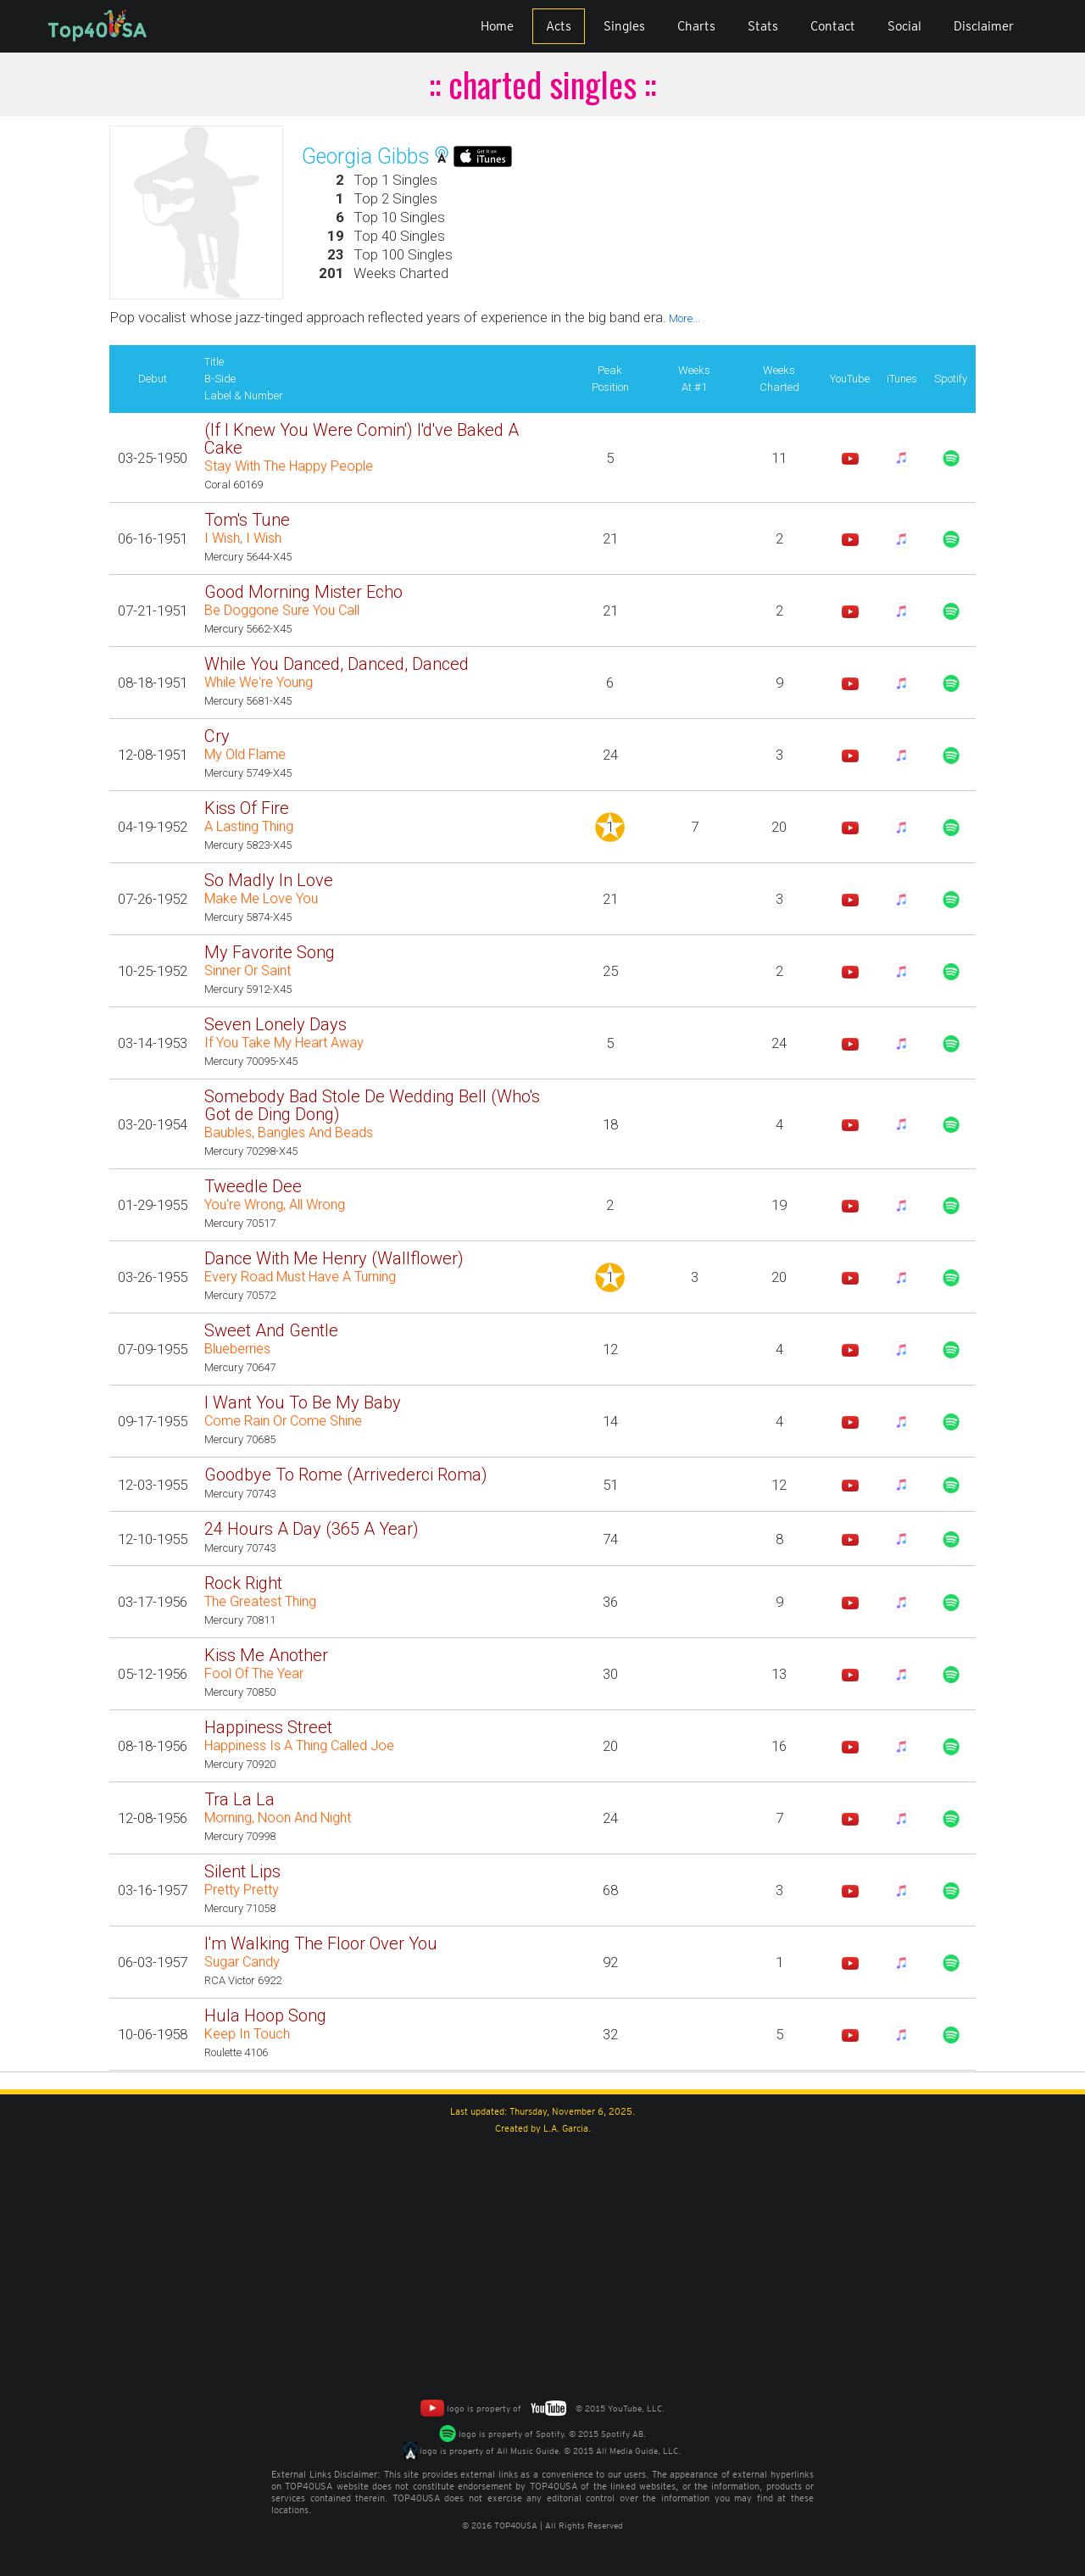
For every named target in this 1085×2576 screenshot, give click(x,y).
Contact (832, 26)
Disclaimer (984, 26)
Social (904, 26)
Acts (558, 26)
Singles (624, 26)
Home (497, 26)
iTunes (902, 378)
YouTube (850, 378)
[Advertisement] (542, 2264)
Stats (763, 26)
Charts (696, 26)
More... (683, 318)
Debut (152, 378)
